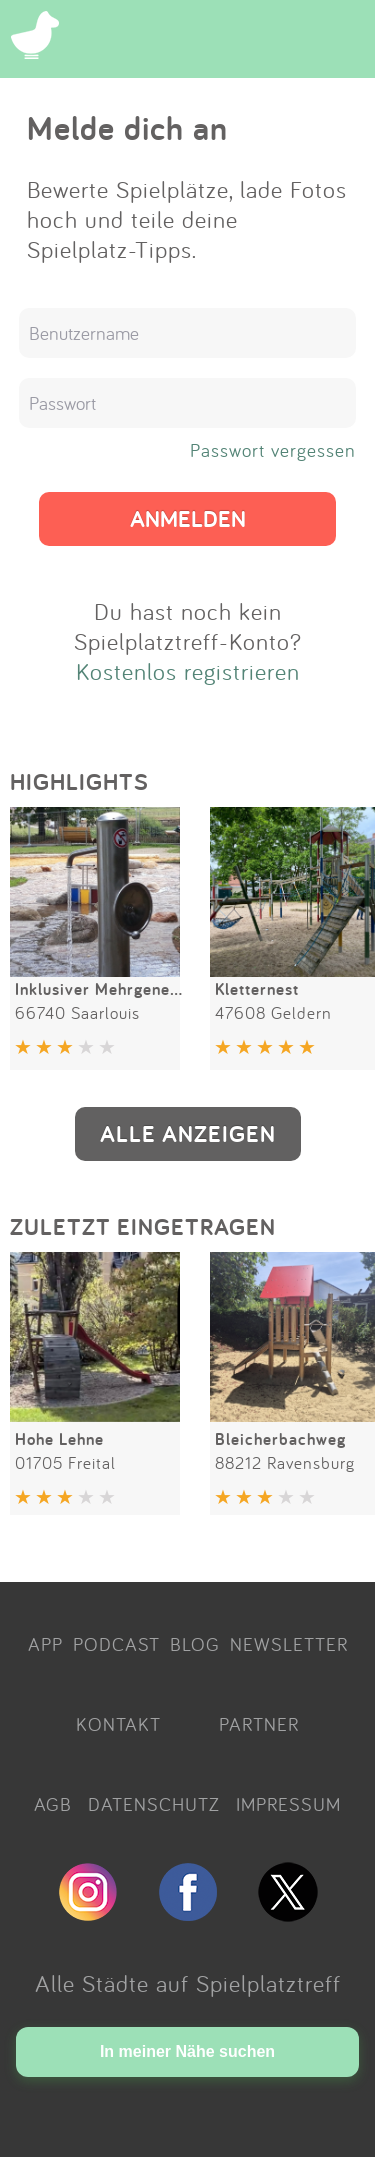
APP (45, 1644)
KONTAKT (118, 1724)
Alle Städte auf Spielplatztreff (188, 1983)
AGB (53, 1804)
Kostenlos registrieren (188, 671)
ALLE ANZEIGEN (188, 1133)
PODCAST (116, 1644)
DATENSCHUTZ (154, 1804)
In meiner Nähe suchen (187, 2051)
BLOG (195, 1644)
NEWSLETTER (289, 1644)
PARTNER (259, 1724)
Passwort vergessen (273, 450)
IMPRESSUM (288, 1804)
